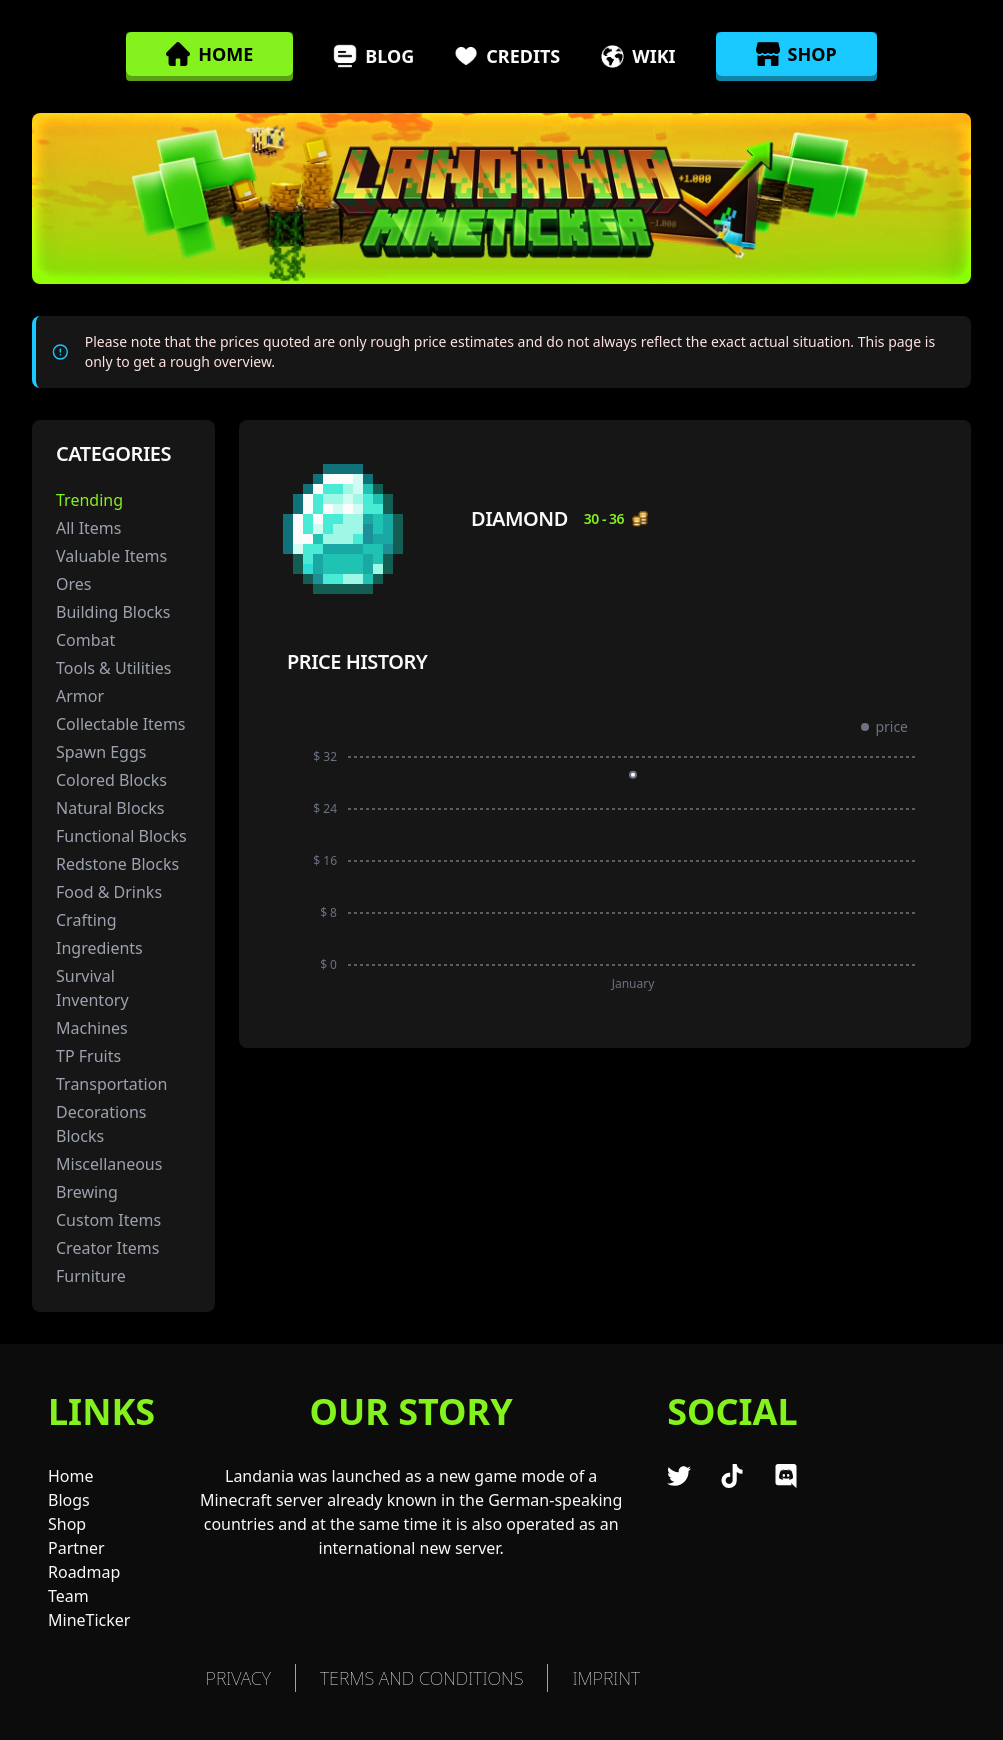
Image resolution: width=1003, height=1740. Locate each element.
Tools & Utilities (113, 668)
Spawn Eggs (101, 752)
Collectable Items (121, 724)
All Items (89, 528)
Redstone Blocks (117, 864)
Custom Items (108, 1220)
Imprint (606, 1678)
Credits (507, 56)
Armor (80, 696)
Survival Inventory (92, 988)
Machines (92, 1028)
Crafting (86, 920)
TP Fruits (88, 1056)
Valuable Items (111, 556)
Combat (85, 640)
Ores (73, 584)
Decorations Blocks (101, 1124)
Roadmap (84, 1572)
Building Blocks (113, 612)
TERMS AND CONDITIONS (421, 1678)
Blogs (69, 1500)
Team (68, 1596)
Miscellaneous (109, 1164)
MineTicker (89, 1620)
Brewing (87, 1192)
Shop (67, 1524)
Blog (373, 56)
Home (71, 1476)
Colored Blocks (111, 780)
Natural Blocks (110, 808)
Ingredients (99, 948)
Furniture (91, 1276)
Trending (89, 500)
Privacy (238, 1678)
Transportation (111, 1084)
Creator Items (107, 1248)
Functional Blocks (121, 836)
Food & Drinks (109, 892)
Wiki (637, 56)
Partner (76, 1548)
